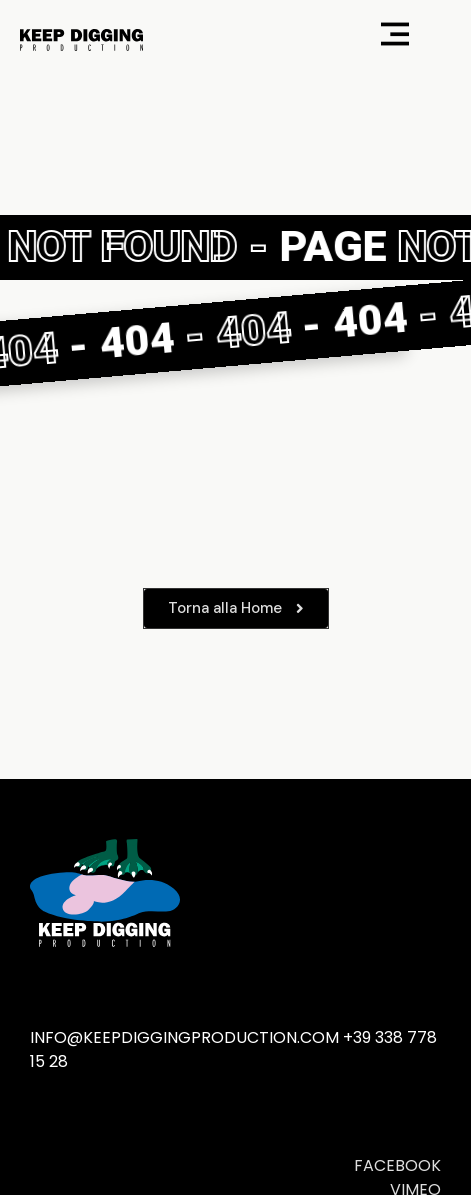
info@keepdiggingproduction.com (184, 1037)
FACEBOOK (397, 1165)
